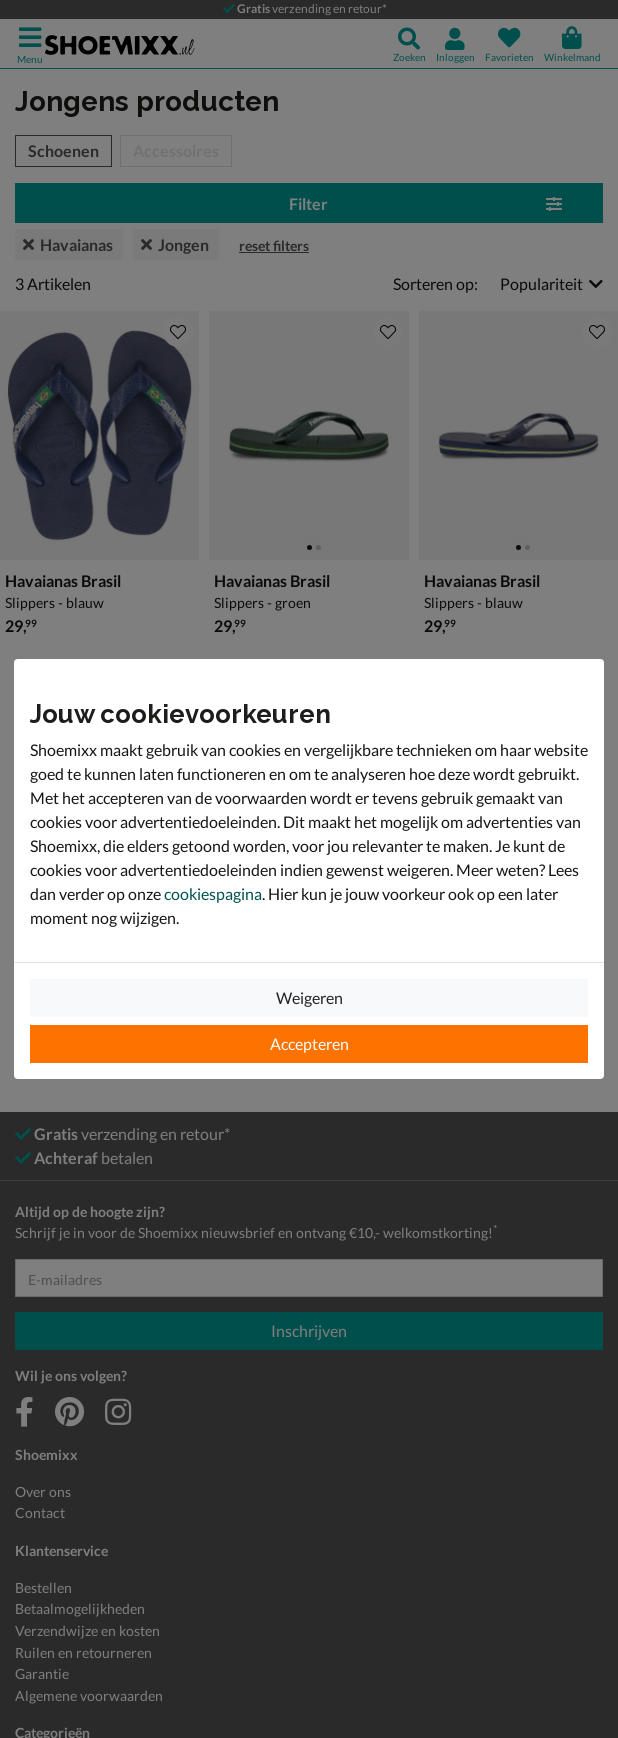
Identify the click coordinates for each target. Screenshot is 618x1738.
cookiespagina (213, 893)
